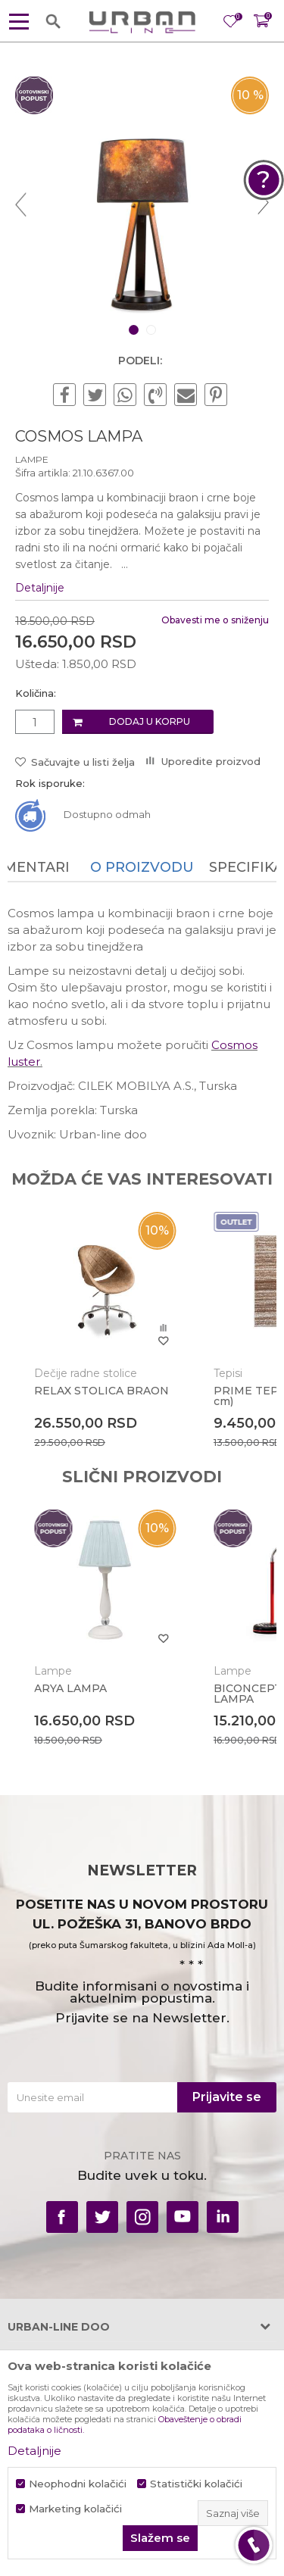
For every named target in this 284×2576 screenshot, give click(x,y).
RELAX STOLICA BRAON (101, 1390)
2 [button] (153, 330)
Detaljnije (39, 588)
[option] (142, 203)
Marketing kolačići (75, 2509)
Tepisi (228, 1373)
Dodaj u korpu (149, 721)
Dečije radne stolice (85, 1373)
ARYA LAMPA (70, 1688)
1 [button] (135, 330)
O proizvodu (142, 867)
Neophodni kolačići (77, 2484)
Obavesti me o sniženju (215, 620)
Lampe (31, 459)
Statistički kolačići (196, 2484)
